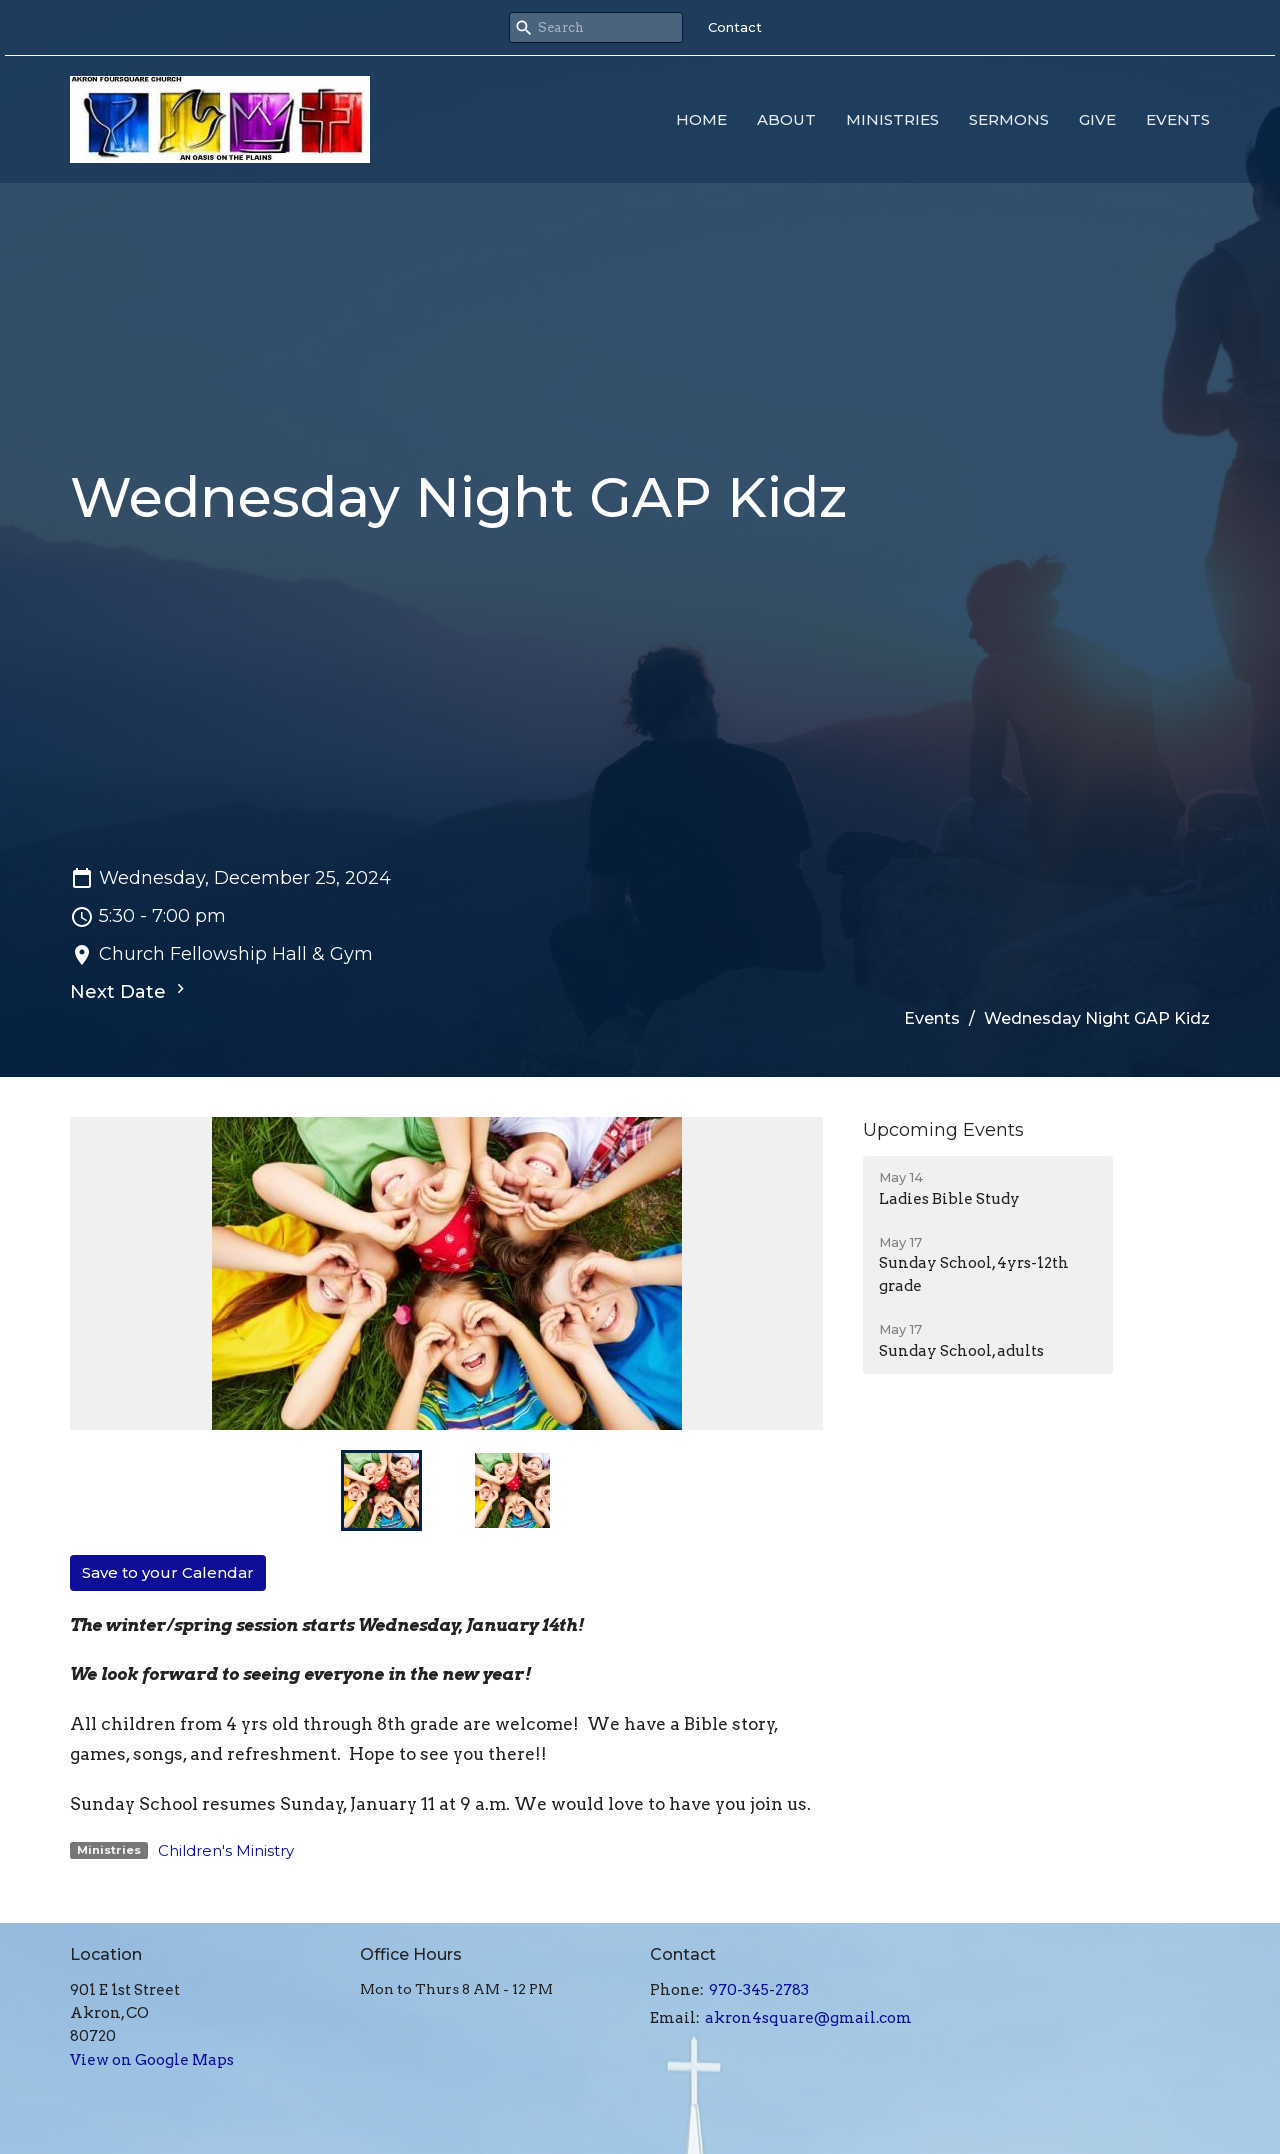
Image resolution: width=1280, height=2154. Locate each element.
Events (1178, 119)
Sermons (1009, 119)
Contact (735, 27)
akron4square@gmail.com (808, 2018)
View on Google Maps (152, 2060)
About (786, 119)
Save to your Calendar (168, 1572)
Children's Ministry (226, 1850)
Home (701, 119)
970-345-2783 (759, 1990)
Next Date (130, 991)
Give (1097, 119)
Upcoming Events (943, 1130)
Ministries (892, 119)
